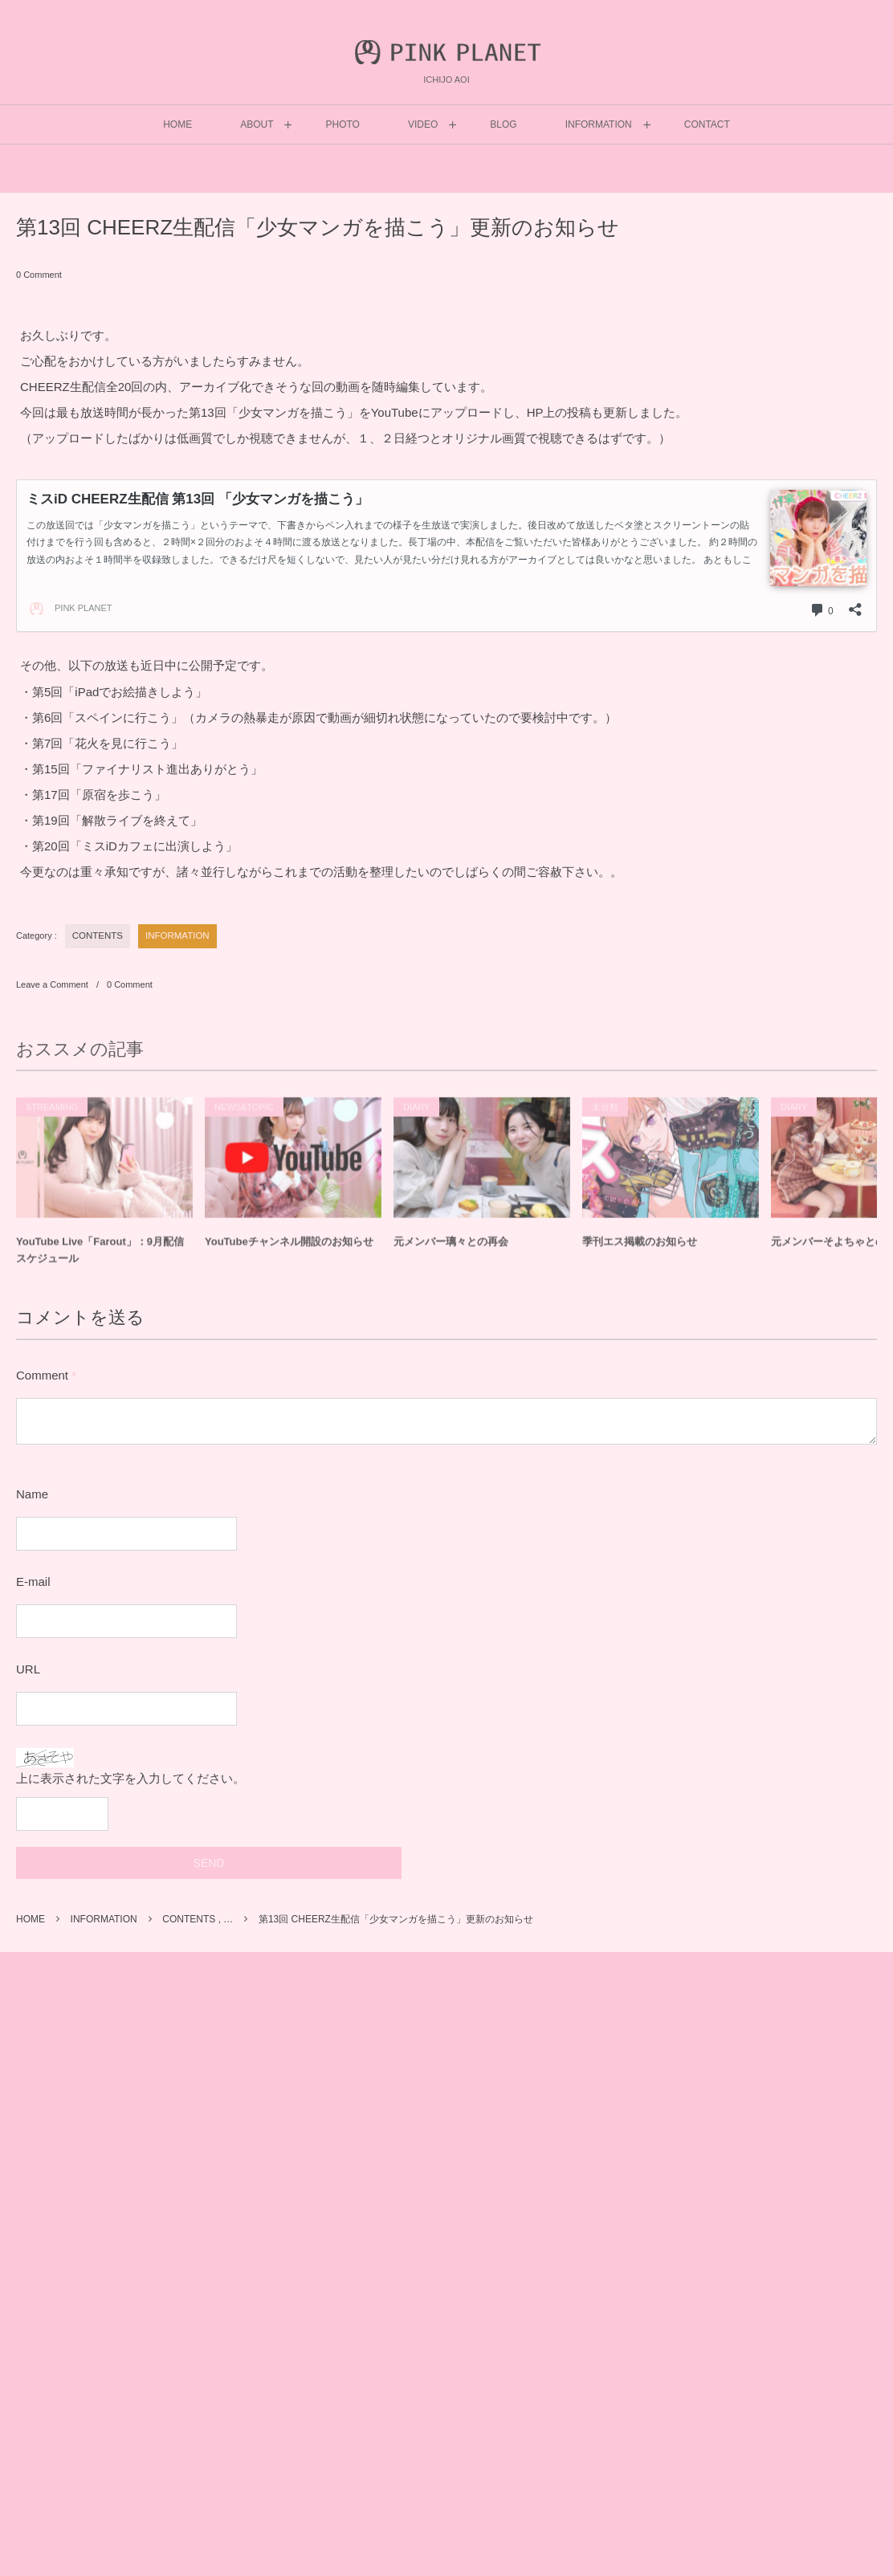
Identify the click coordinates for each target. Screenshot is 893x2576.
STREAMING (52, 1114)
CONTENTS (97, 935)
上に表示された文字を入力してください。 (130, 1778)
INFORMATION (177, 935)
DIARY (416, 1114)
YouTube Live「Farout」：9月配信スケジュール (100, 1256)
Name (32, 1494)
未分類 (605, 1114)
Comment (42, 1375)
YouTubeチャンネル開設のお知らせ (289, 1248)
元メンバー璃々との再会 (450, 1248)
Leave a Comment (52, 984)
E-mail (33, 1581)
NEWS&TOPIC (244, 1114)
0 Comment (39, 274)
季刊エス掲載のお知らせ (639, 1248)
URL (28, 1669)
